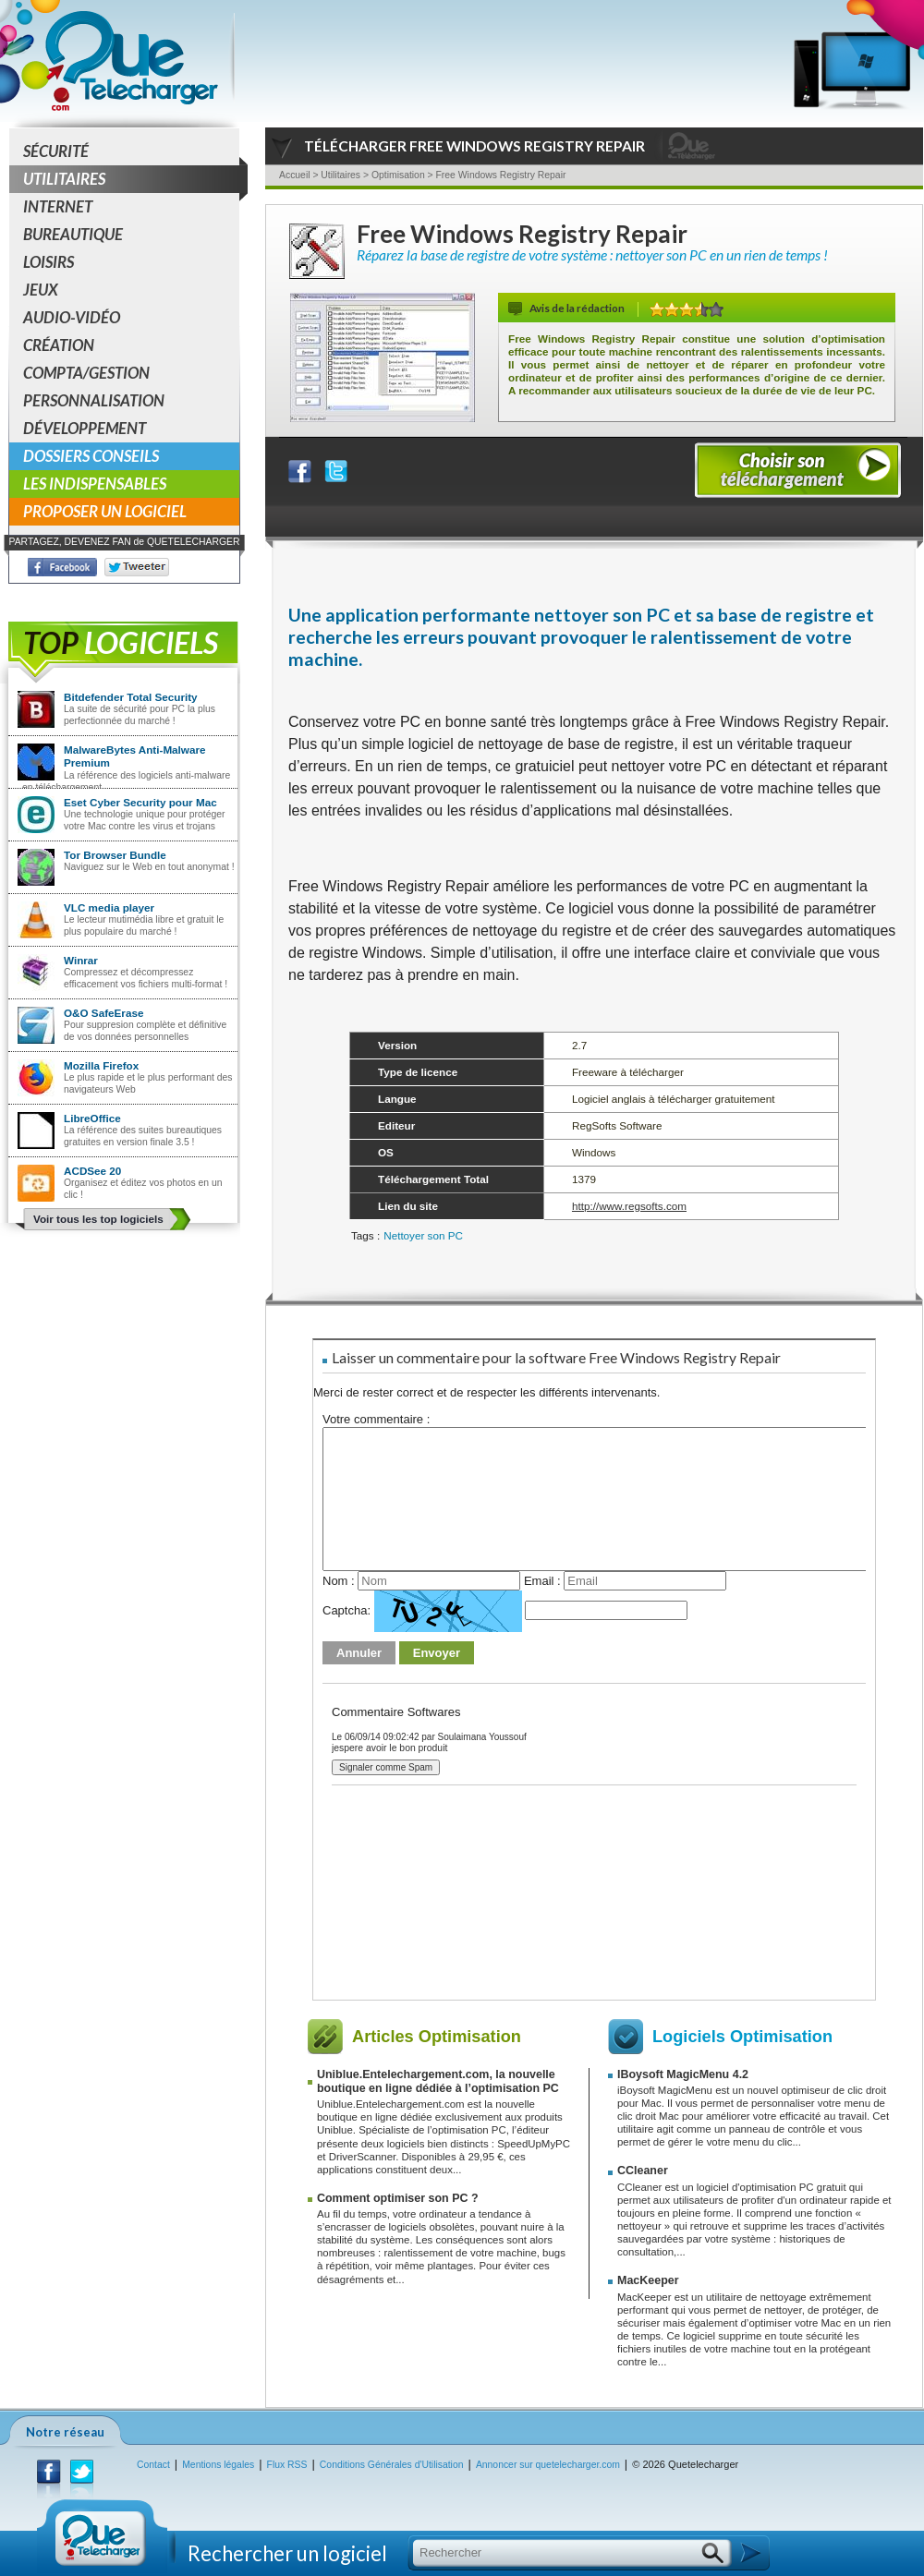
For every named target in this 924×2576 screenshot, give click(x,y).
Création (58, 345)
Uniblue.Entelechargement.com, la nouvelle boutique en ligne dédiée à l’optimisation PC (438, 2081)
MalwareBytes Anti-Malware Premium (135, 756)
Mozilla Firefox (101, 1065)
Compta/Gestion (86, 372)
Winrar (81, 960)
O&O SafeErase (103, 1013)
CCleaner (642, 2170)
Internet (57, 206)
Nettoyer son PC (423, 1235)
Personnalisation (93, 400)
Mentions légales (218, 2465)
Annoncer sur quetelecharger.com (548, 2465)
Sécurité (56, 151)
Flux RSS (287, 2465)
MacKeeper (648, 2280)
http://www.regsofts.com (629, 1206)
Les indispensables (94, 483)
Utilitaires (131, 179)
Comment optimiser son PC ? (398, 2198)
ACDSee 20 (92, 1171)
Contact (153, 2465)
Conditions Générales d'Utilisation (392, 2465)
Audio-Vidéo (71, 317)
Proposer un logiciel (105, 511)
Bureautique (73, 234)
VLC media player (109, 907)
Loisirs (48, 262)
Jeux (40, 289)
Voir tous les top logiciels (98, 1219)
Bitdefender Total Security (131, 697)
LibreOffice (92, 1118)
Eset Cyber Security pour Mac (140, 802)
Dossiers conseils (91, 456)
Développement (84, 428)
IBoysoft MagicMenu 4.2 (682, 2074)
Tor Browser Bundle (115, 855)
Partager (311, 467)
